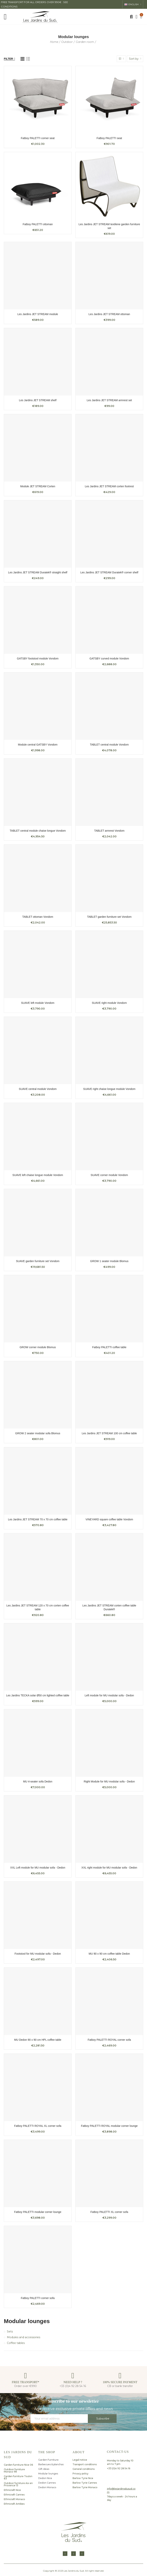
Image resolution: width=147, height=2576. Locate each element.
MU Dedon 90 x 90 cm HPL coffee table (37, 2039)
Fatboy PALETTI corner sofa (38, 2298)
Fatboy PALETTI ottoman (38, 224)
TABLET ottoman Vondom (37, 916)
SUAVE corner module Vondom (109, 1175)
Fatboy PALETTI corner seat (38, 138)
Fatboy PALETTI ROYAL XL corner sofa (37, 2125)
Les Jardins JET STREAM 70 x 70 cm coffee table (38, 1519)
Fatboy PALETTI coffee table (109, 1347)
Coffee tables (16, 2343)
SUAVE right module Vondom (109, 1002)
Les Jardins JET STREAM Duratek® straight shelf (37, 572)
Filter (8, 58)
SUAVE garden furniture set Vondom (38, 1261)
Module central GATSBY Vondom (37, 744)
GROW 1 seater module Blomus (109, 1261)
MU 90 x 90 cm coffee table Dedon (109, 1953)
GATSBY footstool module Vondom (37, 658)
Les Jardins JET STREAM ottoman (109, 314)
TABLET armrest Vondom (109, 830)
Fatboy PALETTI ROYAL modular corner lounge (109, 2125)
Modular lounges (27, 2321)
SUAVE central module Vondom (37, 1088)
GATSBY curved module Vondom (109, 658)
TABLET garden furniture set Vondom (109, 916)
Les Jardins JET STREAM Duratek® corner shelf (109, 572)
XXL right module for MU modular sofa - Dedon (109, 1867)
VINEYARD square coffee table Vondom (109, 1519)
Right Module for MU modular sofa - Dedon (109, 1781)
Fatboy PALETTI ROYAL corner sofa (109, 2039)
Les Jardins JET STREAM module (37, 314)
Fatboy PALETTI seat (109, 138)
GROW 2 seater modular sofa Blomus (37, 1433)
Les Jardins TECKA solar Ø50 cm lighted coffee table (37, 1695)
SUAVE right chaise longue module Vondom (109, 1088)
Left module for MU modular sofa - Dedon (109, 1695)
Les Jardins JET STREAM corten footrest (109, 486)
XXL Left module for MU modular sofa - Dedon (37, 1867)
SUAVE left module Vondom (37, 1002)
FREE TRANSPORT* (25, 2382)
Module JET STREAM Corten (37, 486)
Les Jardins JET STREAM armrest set (109, 400)
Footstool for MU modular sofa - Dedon (38, 1953)
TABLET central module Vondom (109, 744)
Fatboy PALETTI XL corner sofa (109, 2211)
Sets (10, 2331)
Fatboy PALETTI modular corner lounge (37, 2211)
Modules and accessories (23, 2337)
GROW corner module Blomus (38, 1347)
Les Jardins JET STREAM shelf (37, 400)
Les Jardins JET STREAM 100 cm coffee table (109, 1433)
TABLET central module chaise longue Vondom (38, 830)
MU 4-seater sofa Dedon (37, 1781)
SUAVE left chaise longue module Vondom (37, 1175)
